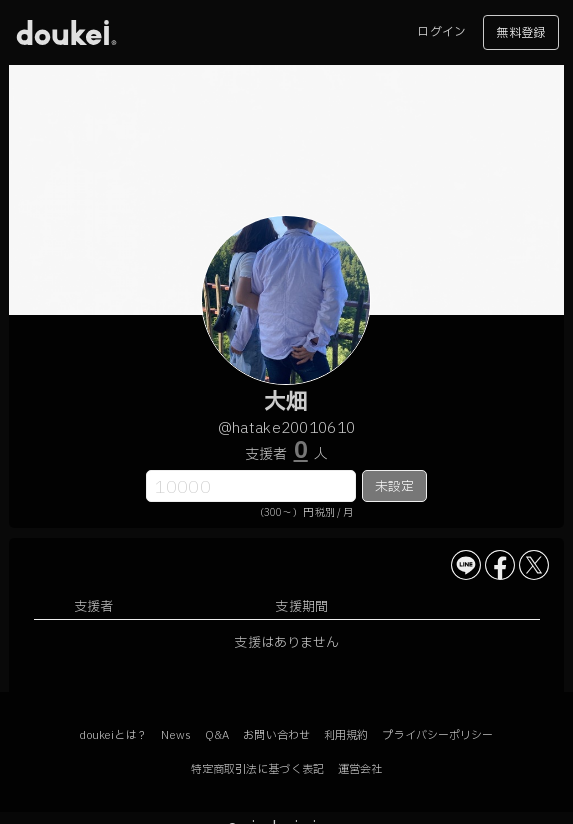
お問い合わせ (276, 735)
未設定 (394, 487)
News (175, 735)
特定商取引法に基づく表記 (257, 769)
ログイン (441, 32)
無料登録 (520, 33)
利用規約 (346, 735)
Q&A (217, 735)
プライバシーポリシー (437, 735)
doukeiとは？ (113, 735)
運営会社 (360, 769)
